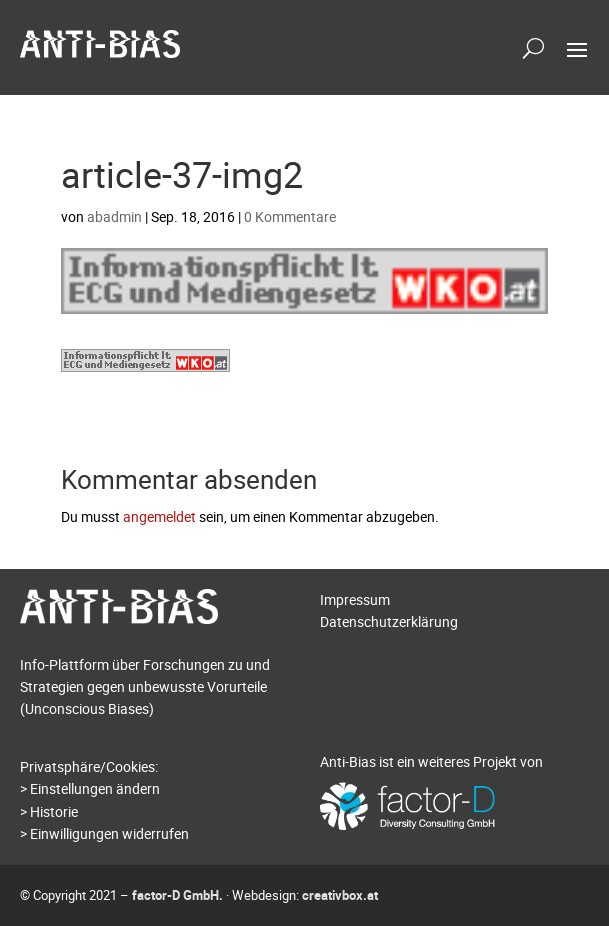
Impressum (355, 599)
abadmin (114, 216)
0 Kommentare (290, 216)
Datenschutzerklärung (389, 621)
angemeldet (159, 516)
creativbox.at (340, 895)
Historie (54, 811)
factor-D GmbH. (177, 895)
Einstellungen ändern (95, 788)
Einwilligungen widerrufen (109, 833)
